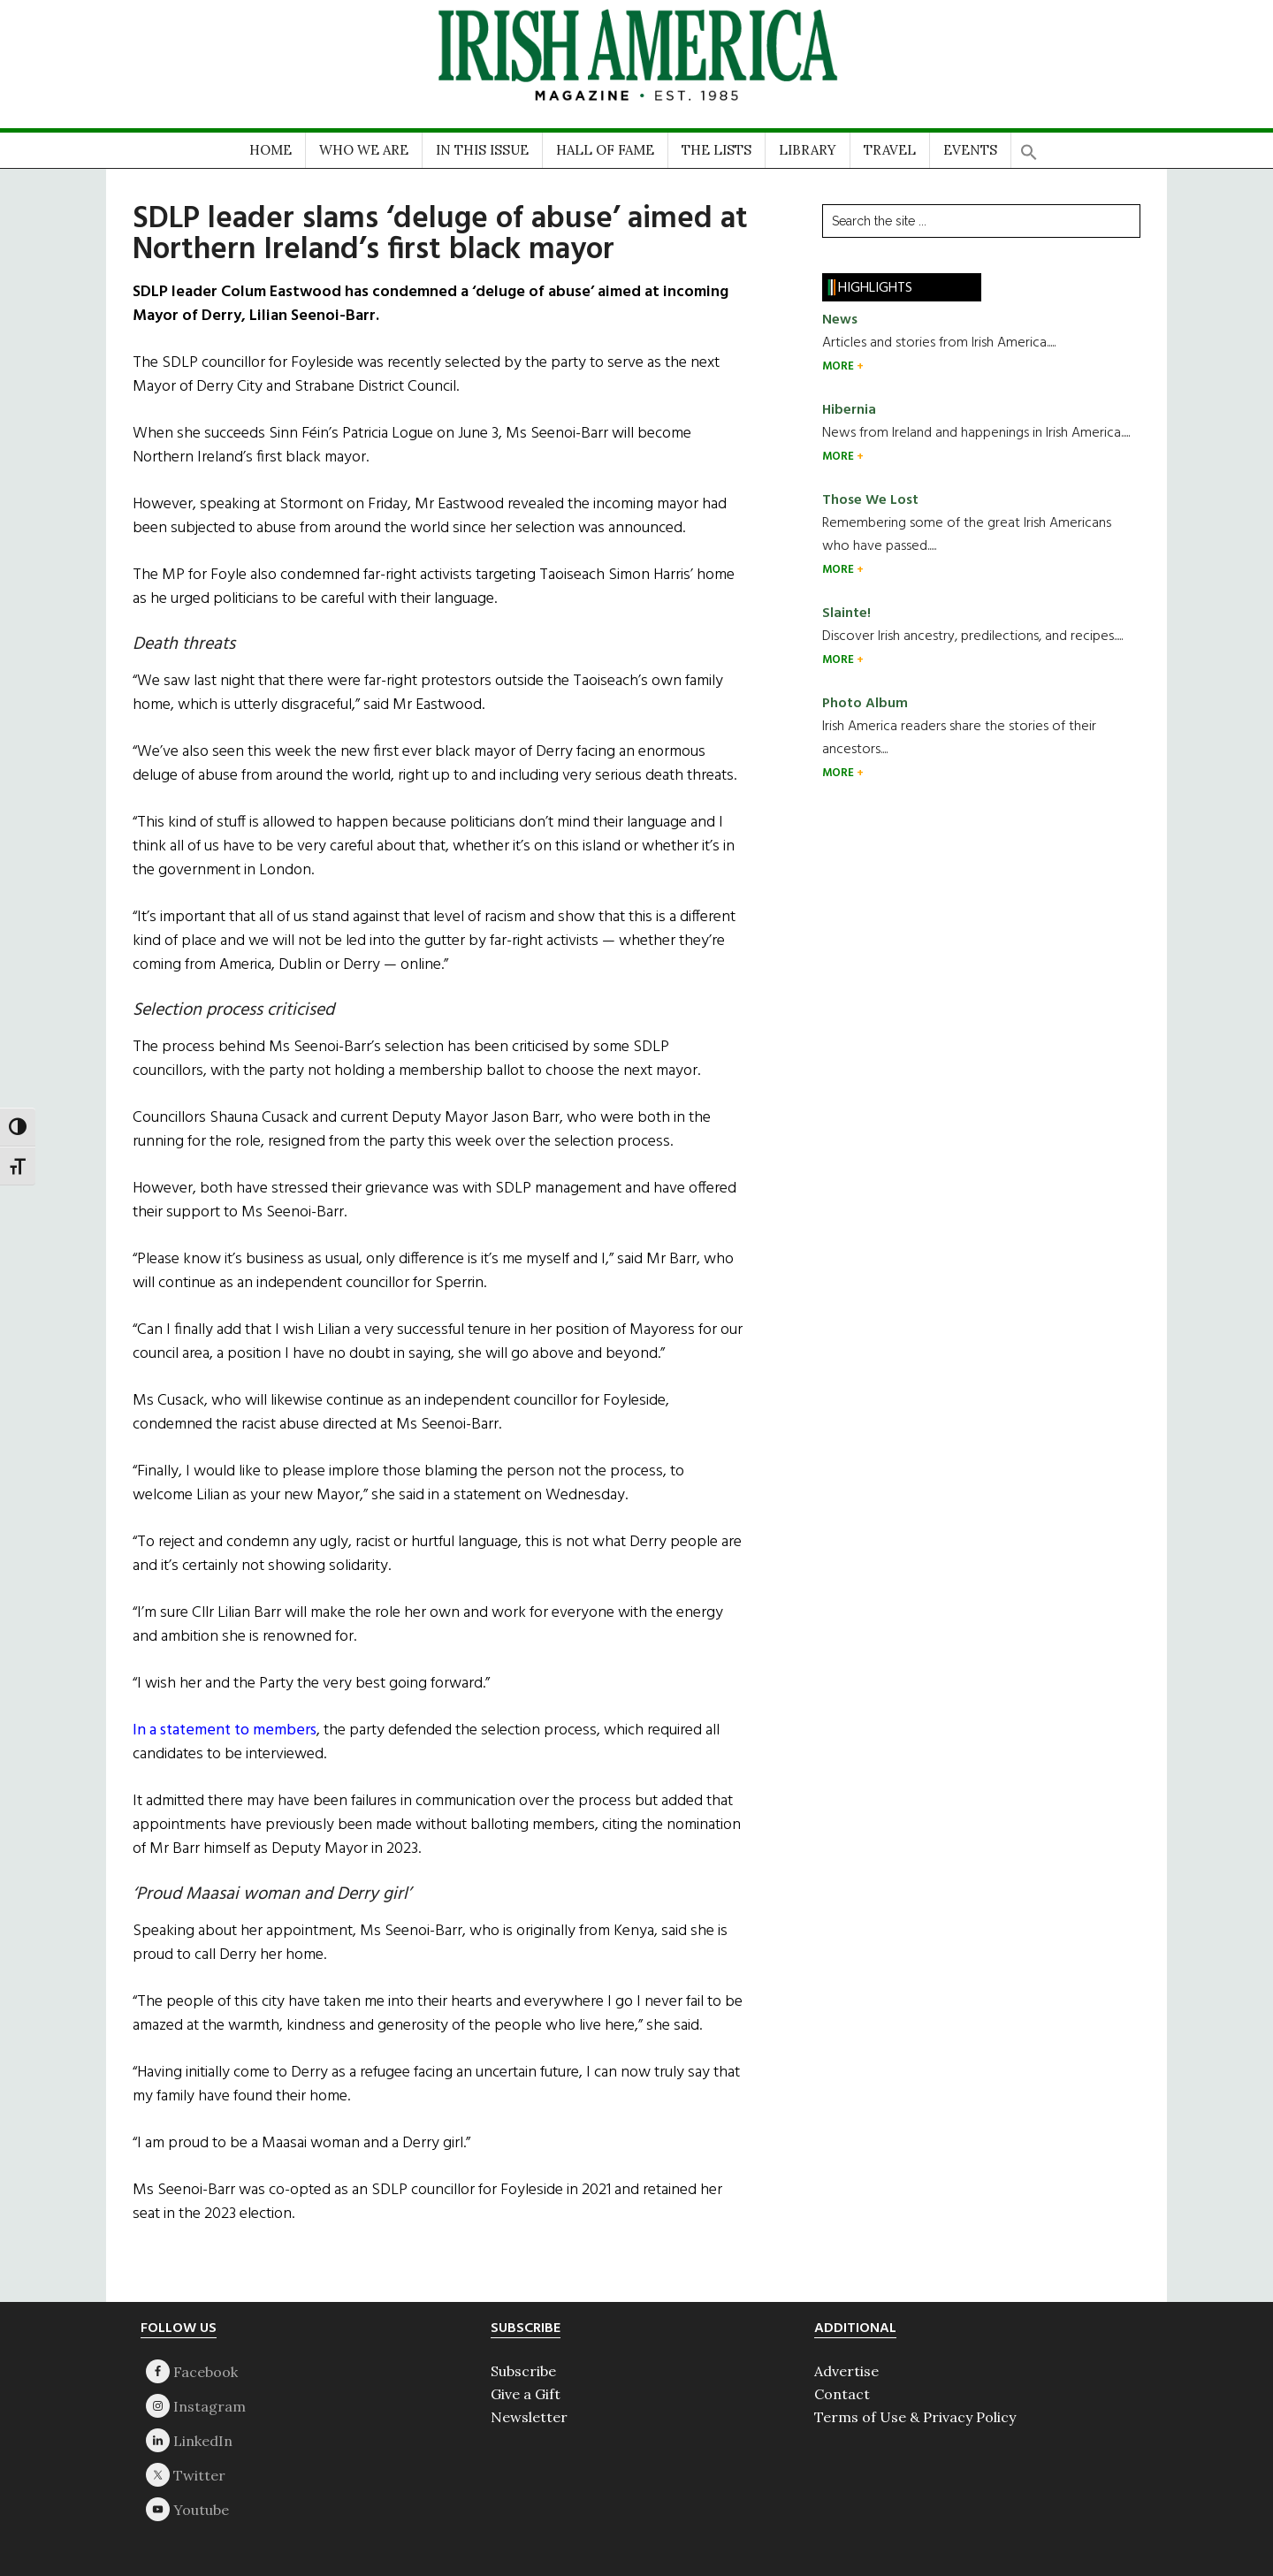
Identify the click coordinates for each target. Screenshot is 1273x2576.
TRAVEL (890, 149)
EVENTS (970, 149)
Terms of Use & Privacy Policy (915, 2417)
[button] (1029, 146)
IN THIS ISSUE (482, 149)
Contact (842, 2394)
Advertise (846, 2371)
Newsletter (529, 2417)
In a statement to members (224, 1730)
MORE (839, 366)
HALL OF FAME (605, 149)
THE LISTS (716, 149)
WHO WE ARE (363, 149)
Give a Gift (525, 2394)
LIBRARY (807, 149)
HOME (270, 149)
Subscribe (523, 2371)
